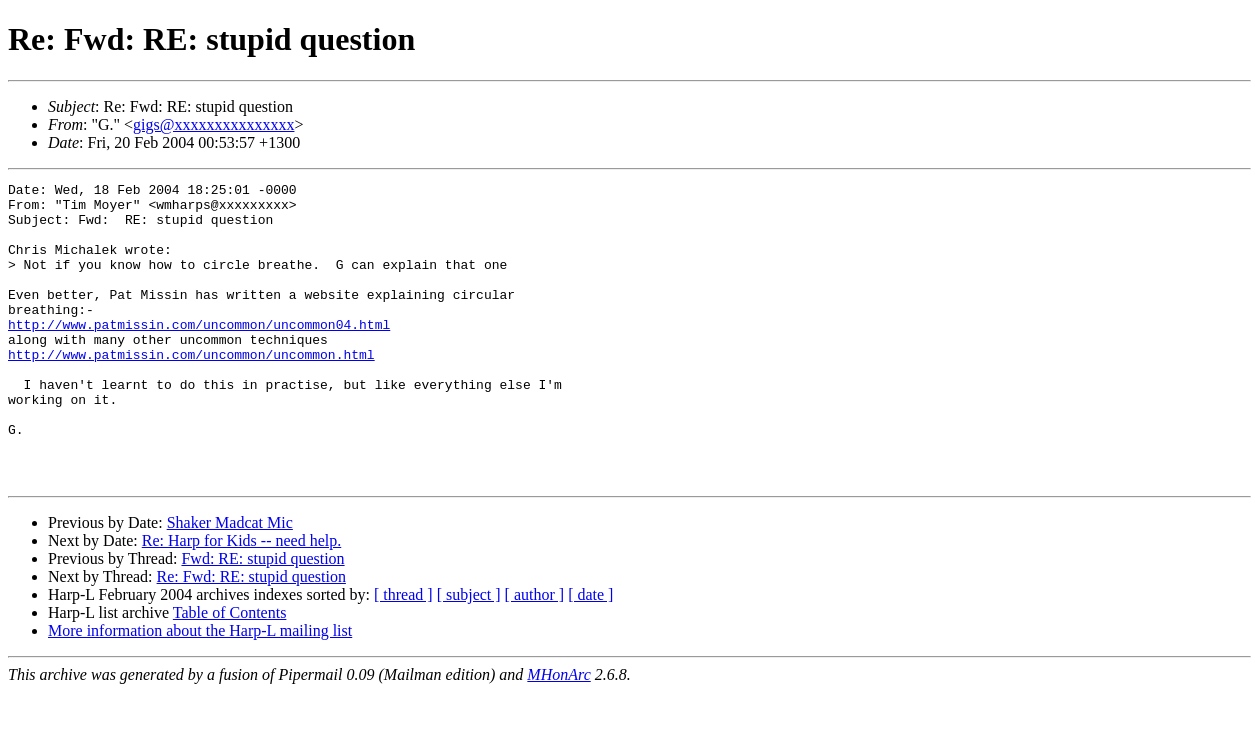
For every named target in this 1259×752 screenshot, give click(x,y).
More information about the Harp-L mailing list (200, 690)
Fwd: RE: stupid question (262, 618)
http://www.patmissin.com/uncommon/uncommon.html (191, 390)
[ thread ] (403, 654)
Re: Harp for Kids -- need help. (242, 600)
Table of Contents (230, 672)
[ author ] (535, 654)
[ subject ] (469, 654)
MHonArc (558, 734)
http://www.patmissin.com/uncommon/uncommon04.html (199, 354)
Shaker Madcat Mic (230, 582)
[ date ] (590, 654)
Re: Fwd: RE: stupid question (251, 636)
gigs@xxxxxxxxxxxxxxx (213, 124)
